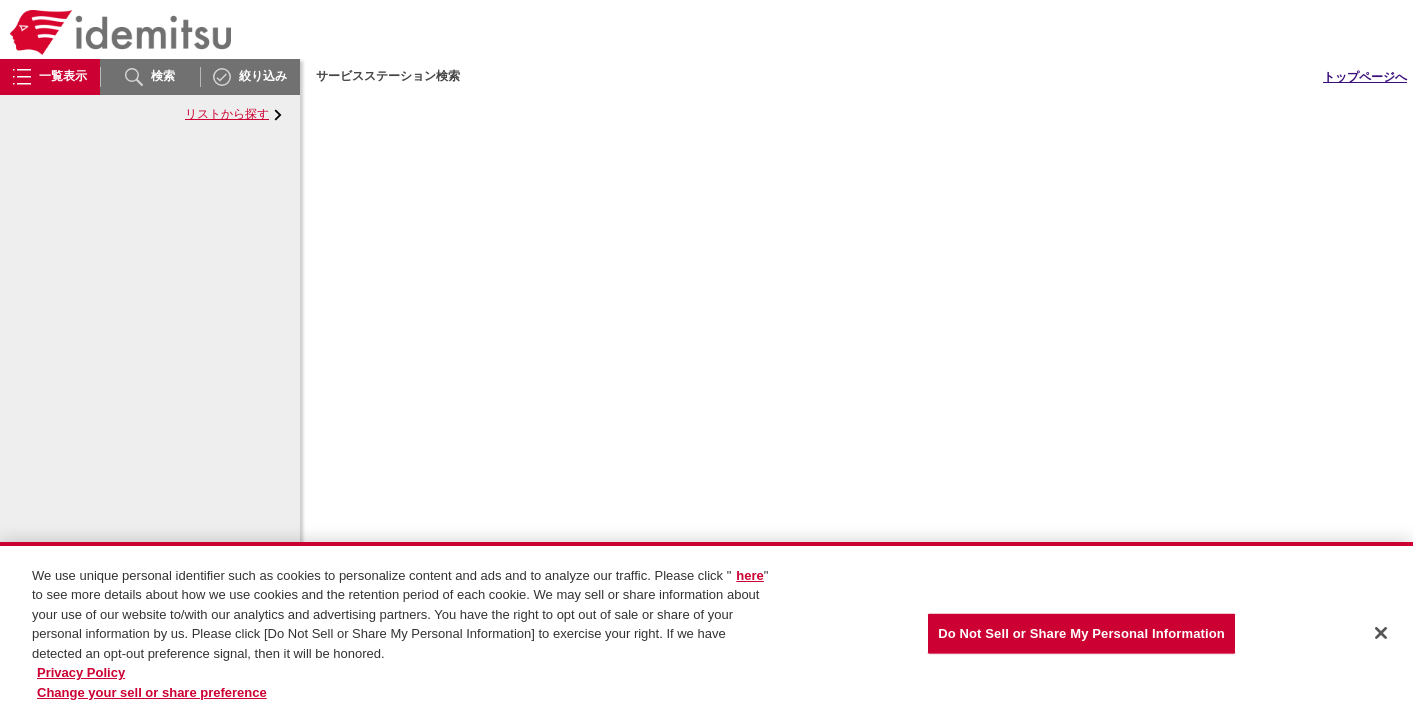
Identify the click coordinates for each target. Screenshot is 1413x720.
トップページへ (1365, 77)
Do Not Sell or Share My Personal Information (1081, 639)
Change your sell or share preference (152, 698)
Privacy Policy (81, 679)
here (749, 581)
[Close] (1381, 640)
